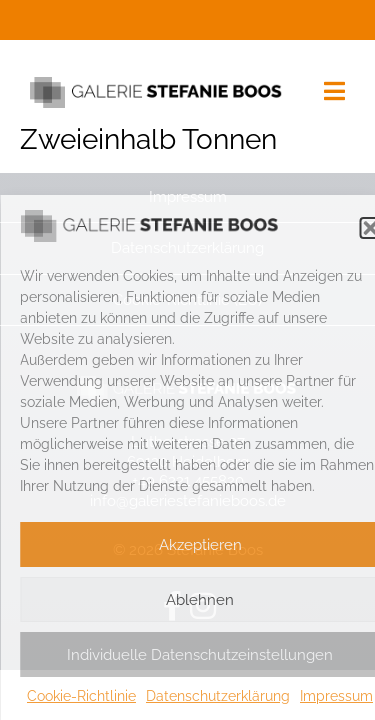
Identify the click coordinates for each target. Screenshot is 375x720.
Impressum (336, 696)
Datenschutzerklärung (218, 696)
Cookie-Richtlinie (81, 696)
